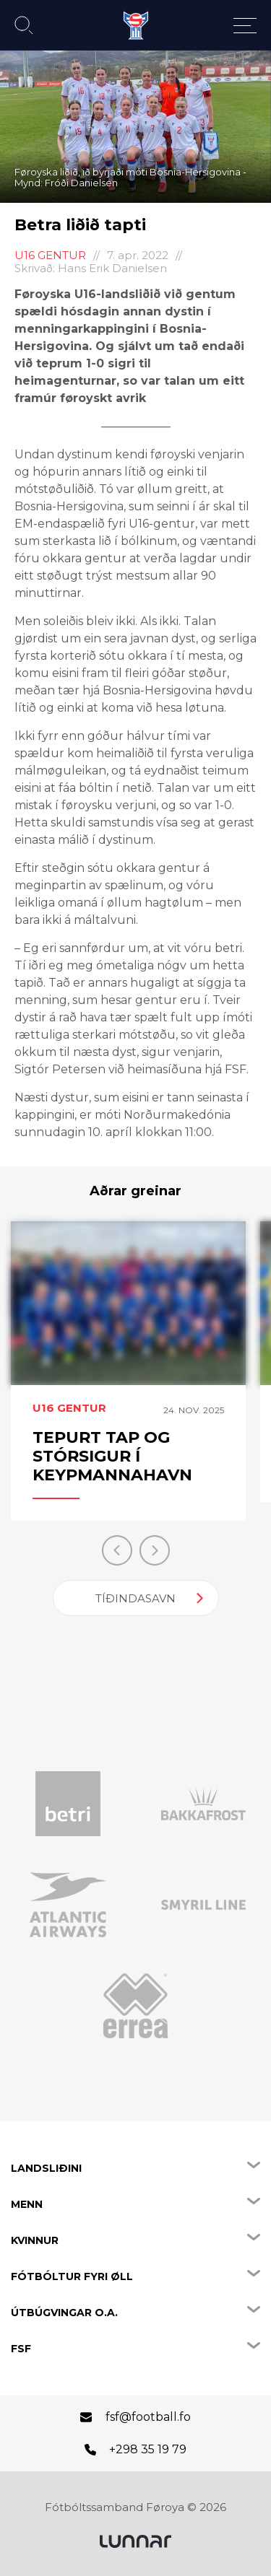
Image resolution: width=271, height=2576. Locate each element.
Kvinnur (35, 2240)
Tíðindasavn (135, 1598)
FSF (21, 2348)
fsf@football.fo (148, 2417)
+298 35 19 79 (147, 2449)
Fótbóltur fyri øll (72, 2276)
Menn (27, 2204)
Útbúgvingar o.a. (64, 2312)
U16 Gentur (50, 255)
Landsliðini (46, 2168)
